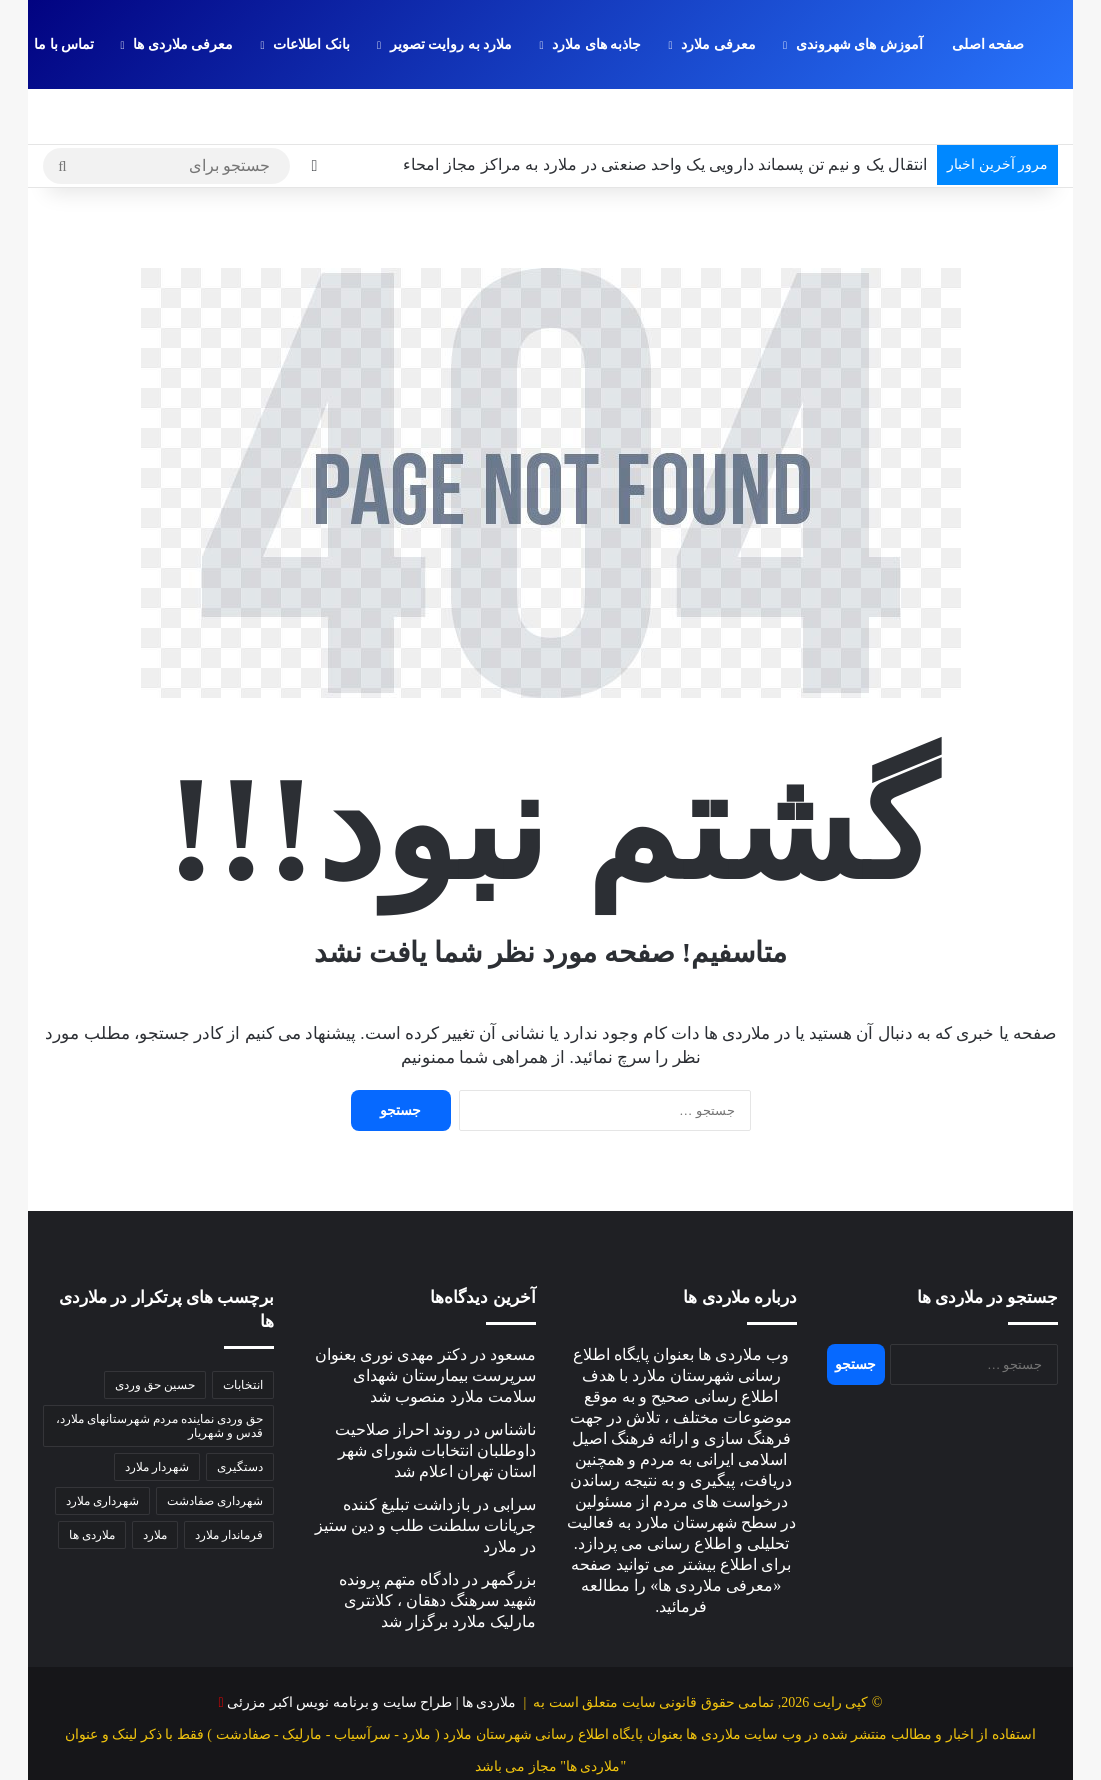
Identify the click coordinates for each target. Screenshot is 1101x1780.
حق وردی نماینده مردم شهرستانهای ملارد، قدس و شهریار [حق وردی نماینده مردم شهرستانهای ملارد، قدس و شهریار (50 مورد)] (159, 1370)
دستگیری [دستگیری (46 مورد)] (240, 1411)
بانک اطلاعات (311, 44)
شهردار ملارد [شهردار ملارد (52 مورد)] (157, 1411)
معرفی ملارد (718, 44)
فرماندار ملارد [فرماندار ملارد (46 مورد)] (229, 1479)
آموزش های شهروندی (859, 44)
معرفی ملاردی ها (183, 44)
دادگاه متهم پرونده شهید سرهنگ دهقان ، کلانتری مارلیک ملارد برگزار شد (437, 1545)
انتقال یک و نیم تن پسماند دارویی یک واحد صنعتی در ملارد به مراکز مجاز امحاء (665, 109)
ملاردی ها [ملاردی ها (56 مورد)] (92, 1479)
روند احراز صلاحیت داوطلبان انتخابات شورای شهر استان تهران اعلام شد (435, 1395)
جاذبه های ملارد (596, 44)
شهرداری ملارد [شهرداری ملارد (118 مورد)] (102, 1445)
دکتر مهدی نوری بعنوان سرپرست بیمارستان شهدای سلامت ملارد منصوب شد (425, 1320)
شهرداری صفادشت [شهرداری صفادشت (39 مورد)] (215, 1445)
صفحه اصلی (988, 44)
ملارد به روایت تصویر (451, 44)
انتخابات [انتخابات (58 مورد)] (243, 1329)
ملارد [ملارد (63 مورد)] (155, 1479)
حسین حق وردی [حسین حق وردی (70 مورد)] (155, 1329)
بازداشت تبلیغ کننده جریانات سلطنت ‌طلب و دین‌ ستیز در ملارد (425, 1470)
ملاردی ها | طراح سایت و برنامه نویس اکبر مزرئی (371, 1647)
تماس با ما (64, 44)
